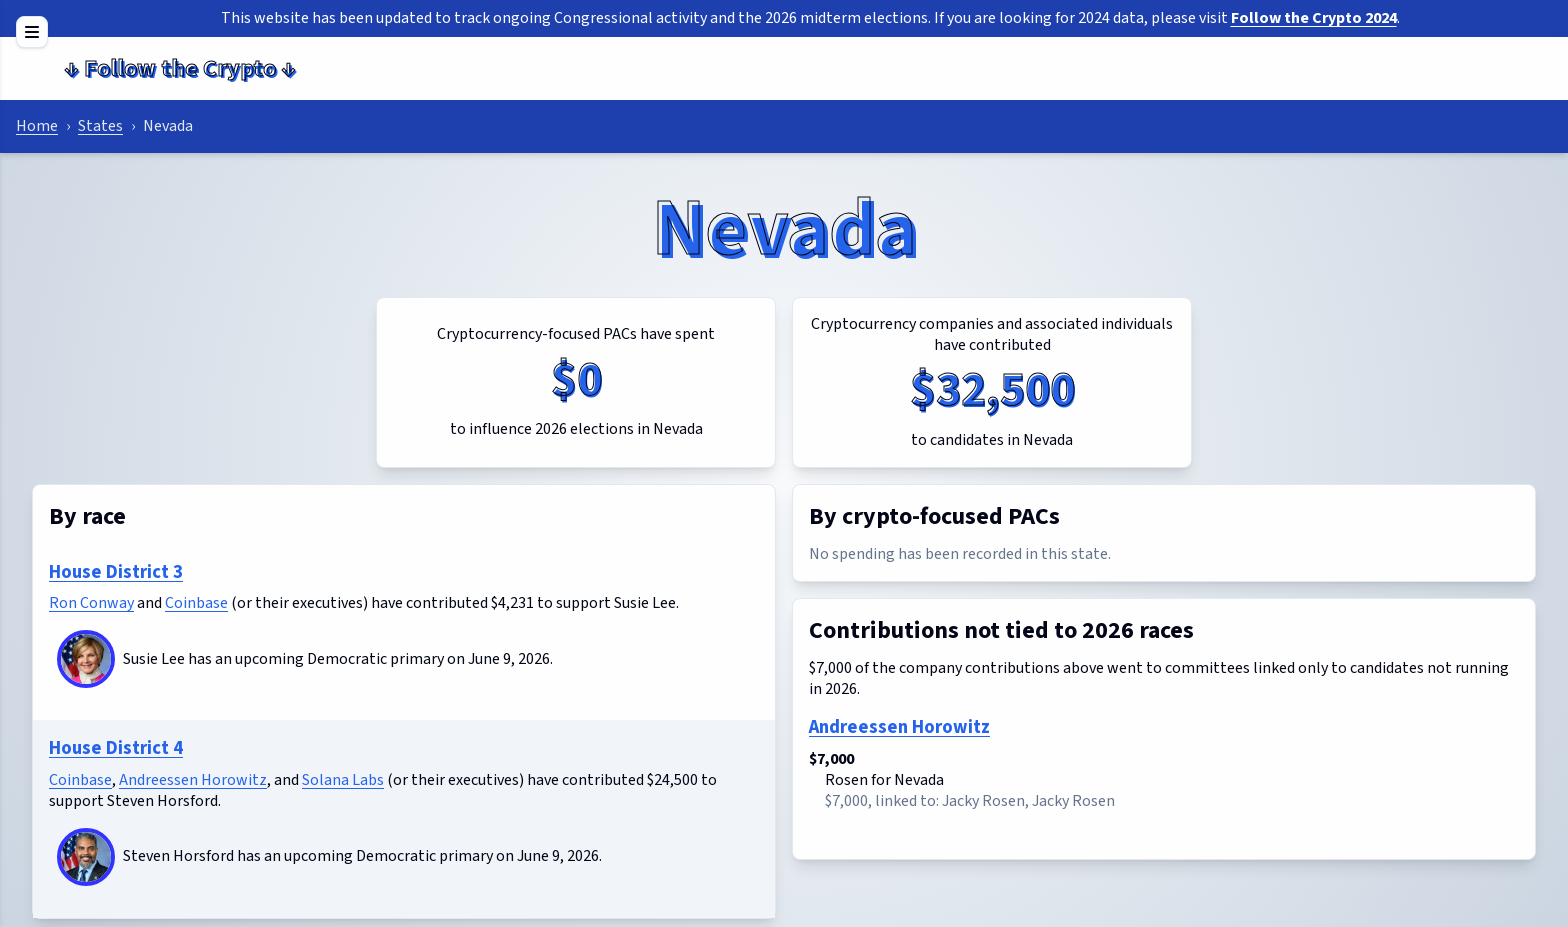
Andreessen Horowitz (193, 780)
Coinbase (196, 603)
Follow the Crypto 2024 (1314, 18)
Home (37, 126)
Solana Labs (343, 780)
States (100, 126)
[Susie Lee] (86, 659)
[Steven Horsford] (86, 857)
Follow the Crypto (180, 68)
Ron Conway (91, 603)
